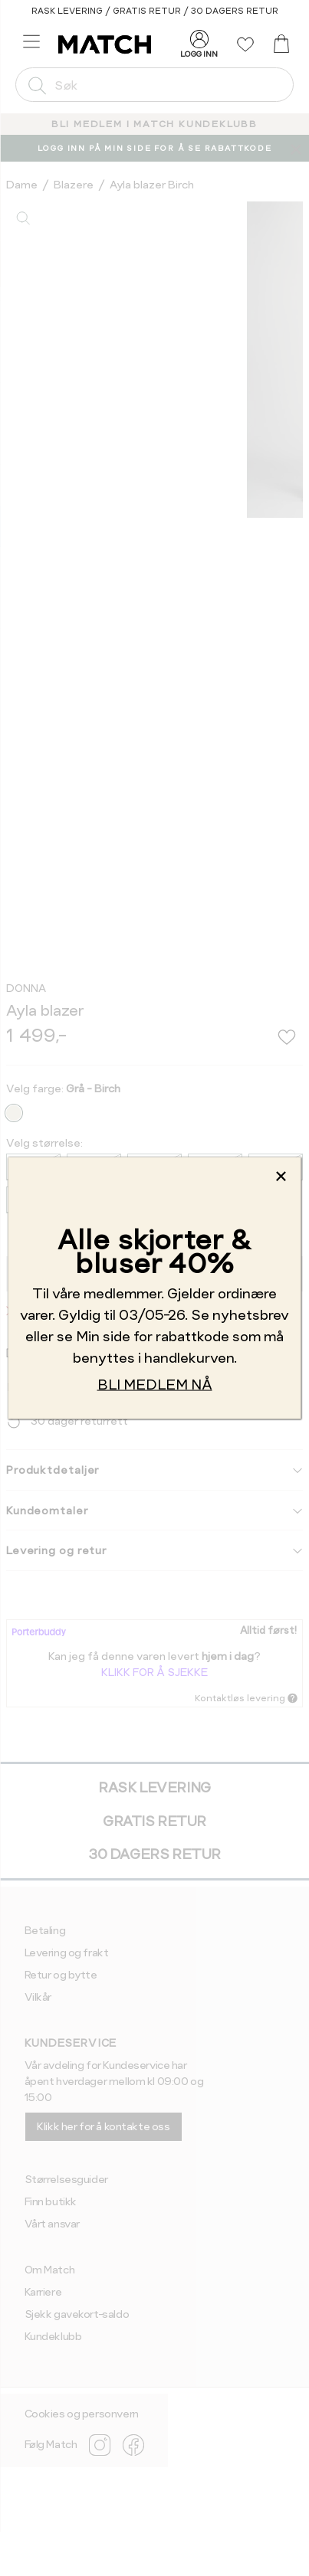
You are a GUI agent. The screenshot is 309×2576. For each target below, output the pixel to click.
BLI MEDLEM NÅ (154, 1384)
